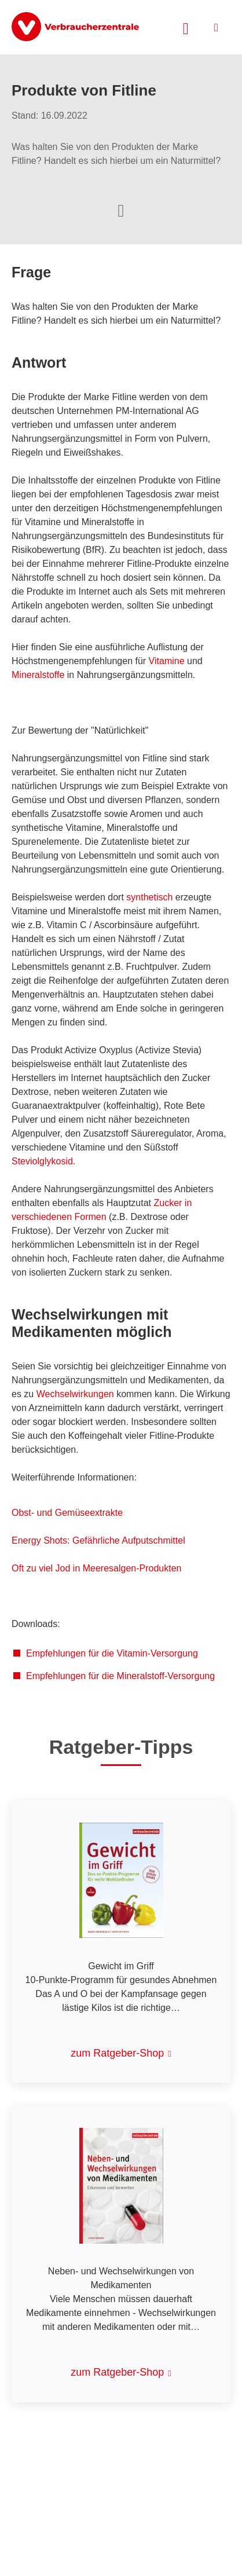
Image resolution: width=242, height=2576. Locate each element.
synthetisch (149, 897)
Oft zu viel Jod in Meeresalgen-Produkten (96, 1568)
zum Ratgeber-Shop (117, 2053)
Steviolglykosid (42, 1161)
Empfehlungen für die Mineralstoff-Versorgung (120, 1676)
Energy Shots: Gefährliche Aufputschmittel (98, 1540)
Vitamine (167, 661)
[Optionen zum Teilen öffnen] (121, 209)
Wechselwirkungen (75, 1394)
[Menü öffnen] (216, 27)
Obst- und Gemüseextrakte (67, 1513)
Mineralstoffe (38, 675)
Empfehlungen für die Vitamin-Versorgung (112, 1653)
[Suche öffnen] (186, 27)
